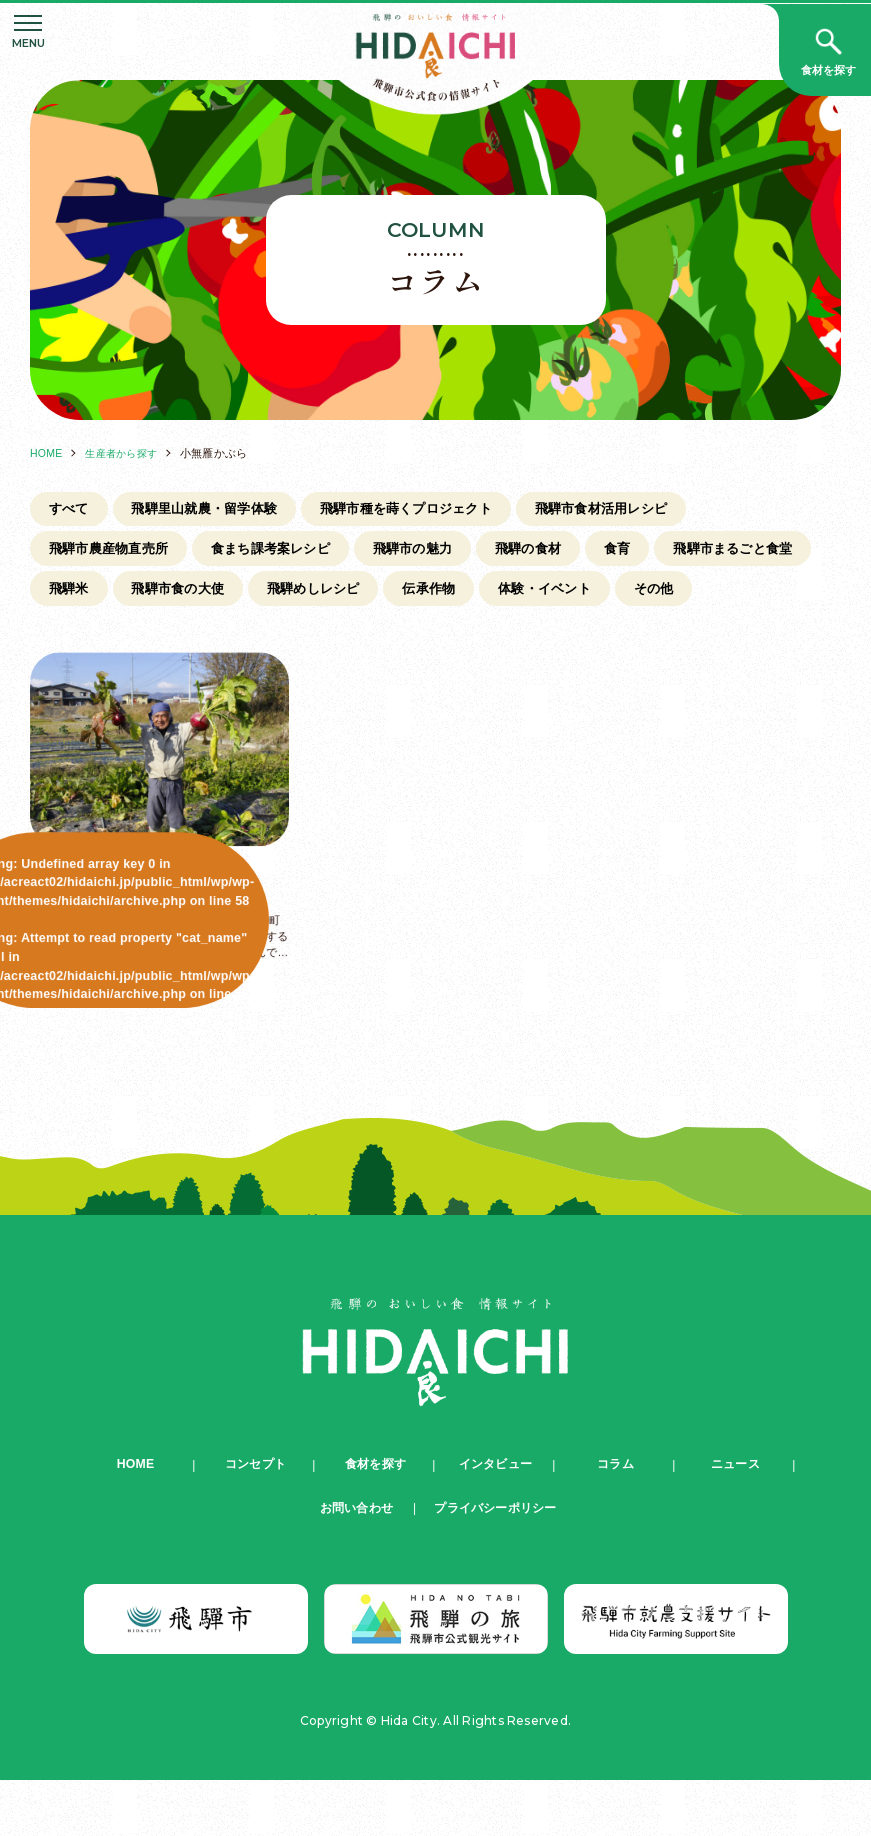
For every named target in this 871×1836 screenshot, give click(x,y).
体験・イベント (762, 595)
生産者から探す (126, 453)
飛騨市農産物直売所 (115, 553)
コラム (616, 1519)
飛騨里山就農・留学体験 (218, 510)
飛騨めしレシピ (512, 595)
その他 (72, 638)
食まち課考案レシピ (290, 553)
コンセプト (255, 1519)
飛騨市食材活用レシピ (647, 510)
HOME (47, 453)
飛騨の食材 (568, 553)
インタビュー (495, 1519)
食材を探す (375, 1519)
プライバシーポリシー (495, 1563)
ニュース (735, 1519)
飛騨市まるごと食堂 (115, 595)
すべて (72, 510)
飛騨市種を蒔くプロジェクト (436, 510)
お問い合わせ (351, 1563)
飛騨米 (247, 595)
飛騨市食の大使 (365, 595)
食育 (665, 553)
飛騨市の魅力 (443, 553)
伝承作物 (636, 595)
